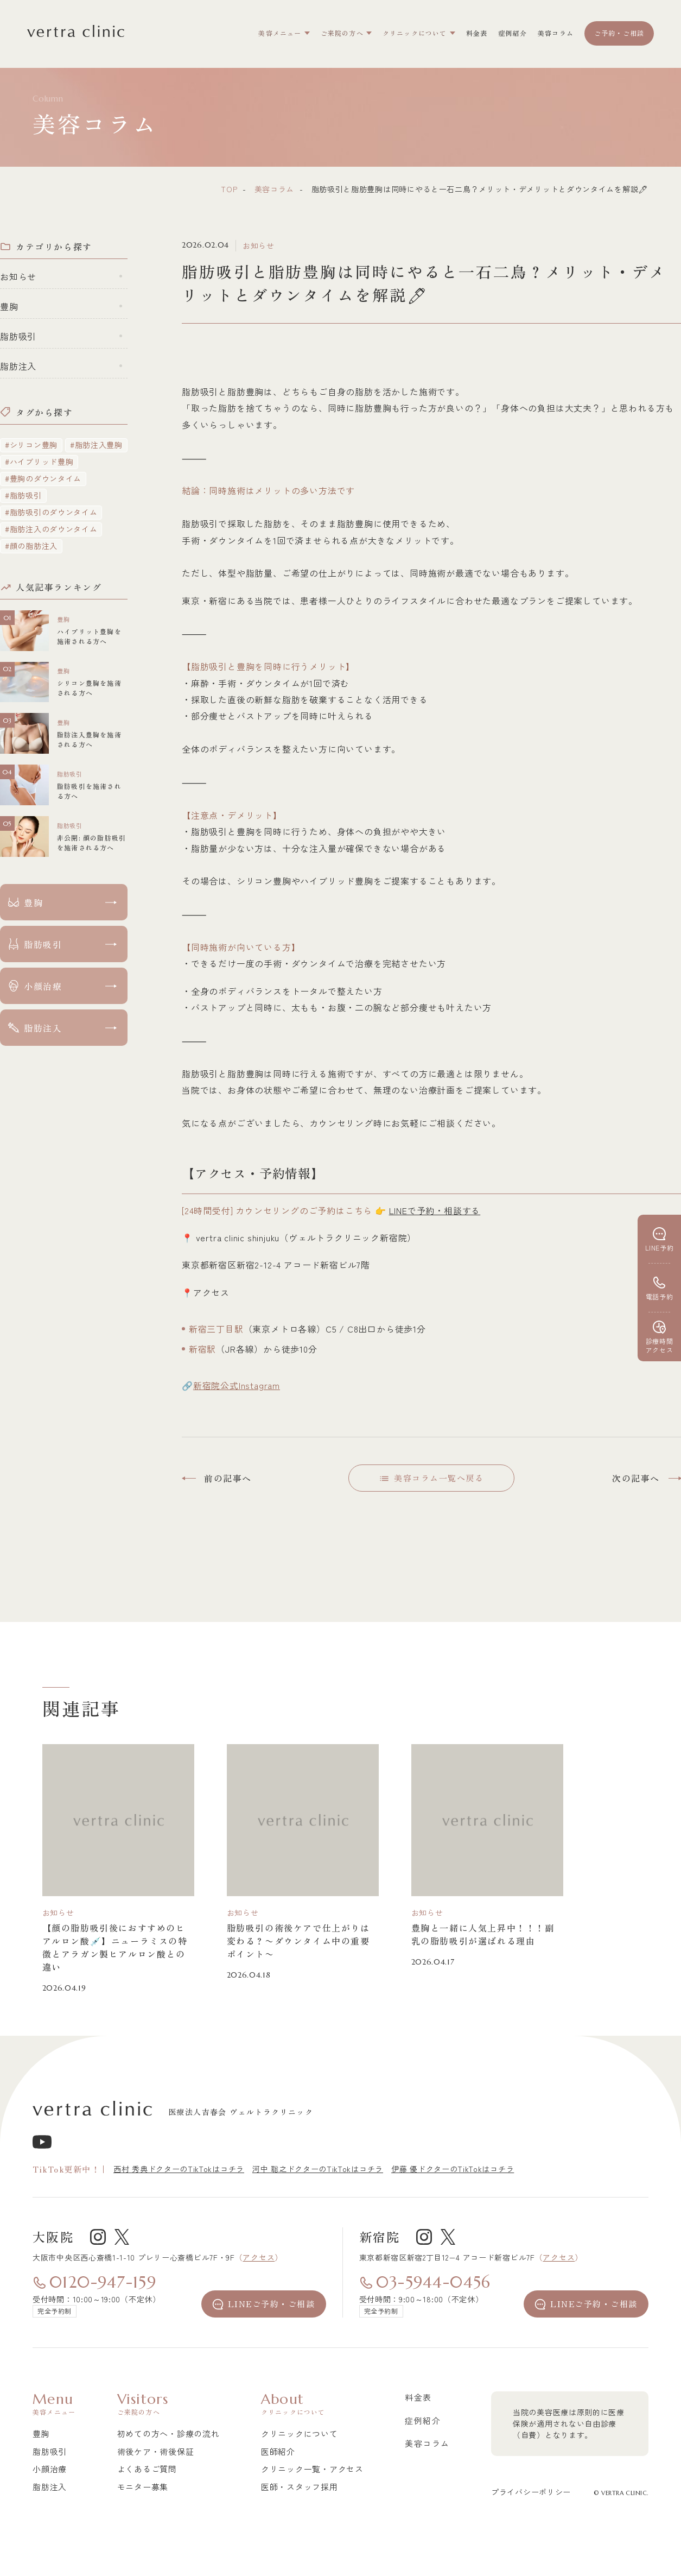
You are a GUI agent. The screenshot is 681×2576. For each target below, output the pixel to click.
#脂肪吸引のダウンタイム (51, 512)
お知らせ (18, 276)
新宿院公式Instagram (236, 1385)
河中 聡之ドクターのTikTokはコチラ (317, 2168)
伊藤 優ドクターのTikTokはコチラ (452, 2168)
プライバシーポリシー (531, 2491)
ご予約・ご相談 (619, 32)
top (229, 189)
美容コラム (274, 189)
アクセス (259, 2257)
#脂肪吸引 (23, 495)
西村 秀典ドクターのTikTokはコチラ (178, 2168)
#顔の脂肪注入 (31, 545)
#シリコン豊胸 (31, 444)
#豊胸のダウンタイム (43, 478)
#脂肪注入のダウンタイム (51, 528)
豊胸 (9, 306)
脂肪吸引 (18, 336)
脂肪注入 (18, 365)
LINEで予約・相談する (435, 1210)
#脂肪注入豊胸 (96, 444)
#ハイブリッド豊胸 (39, 461)
